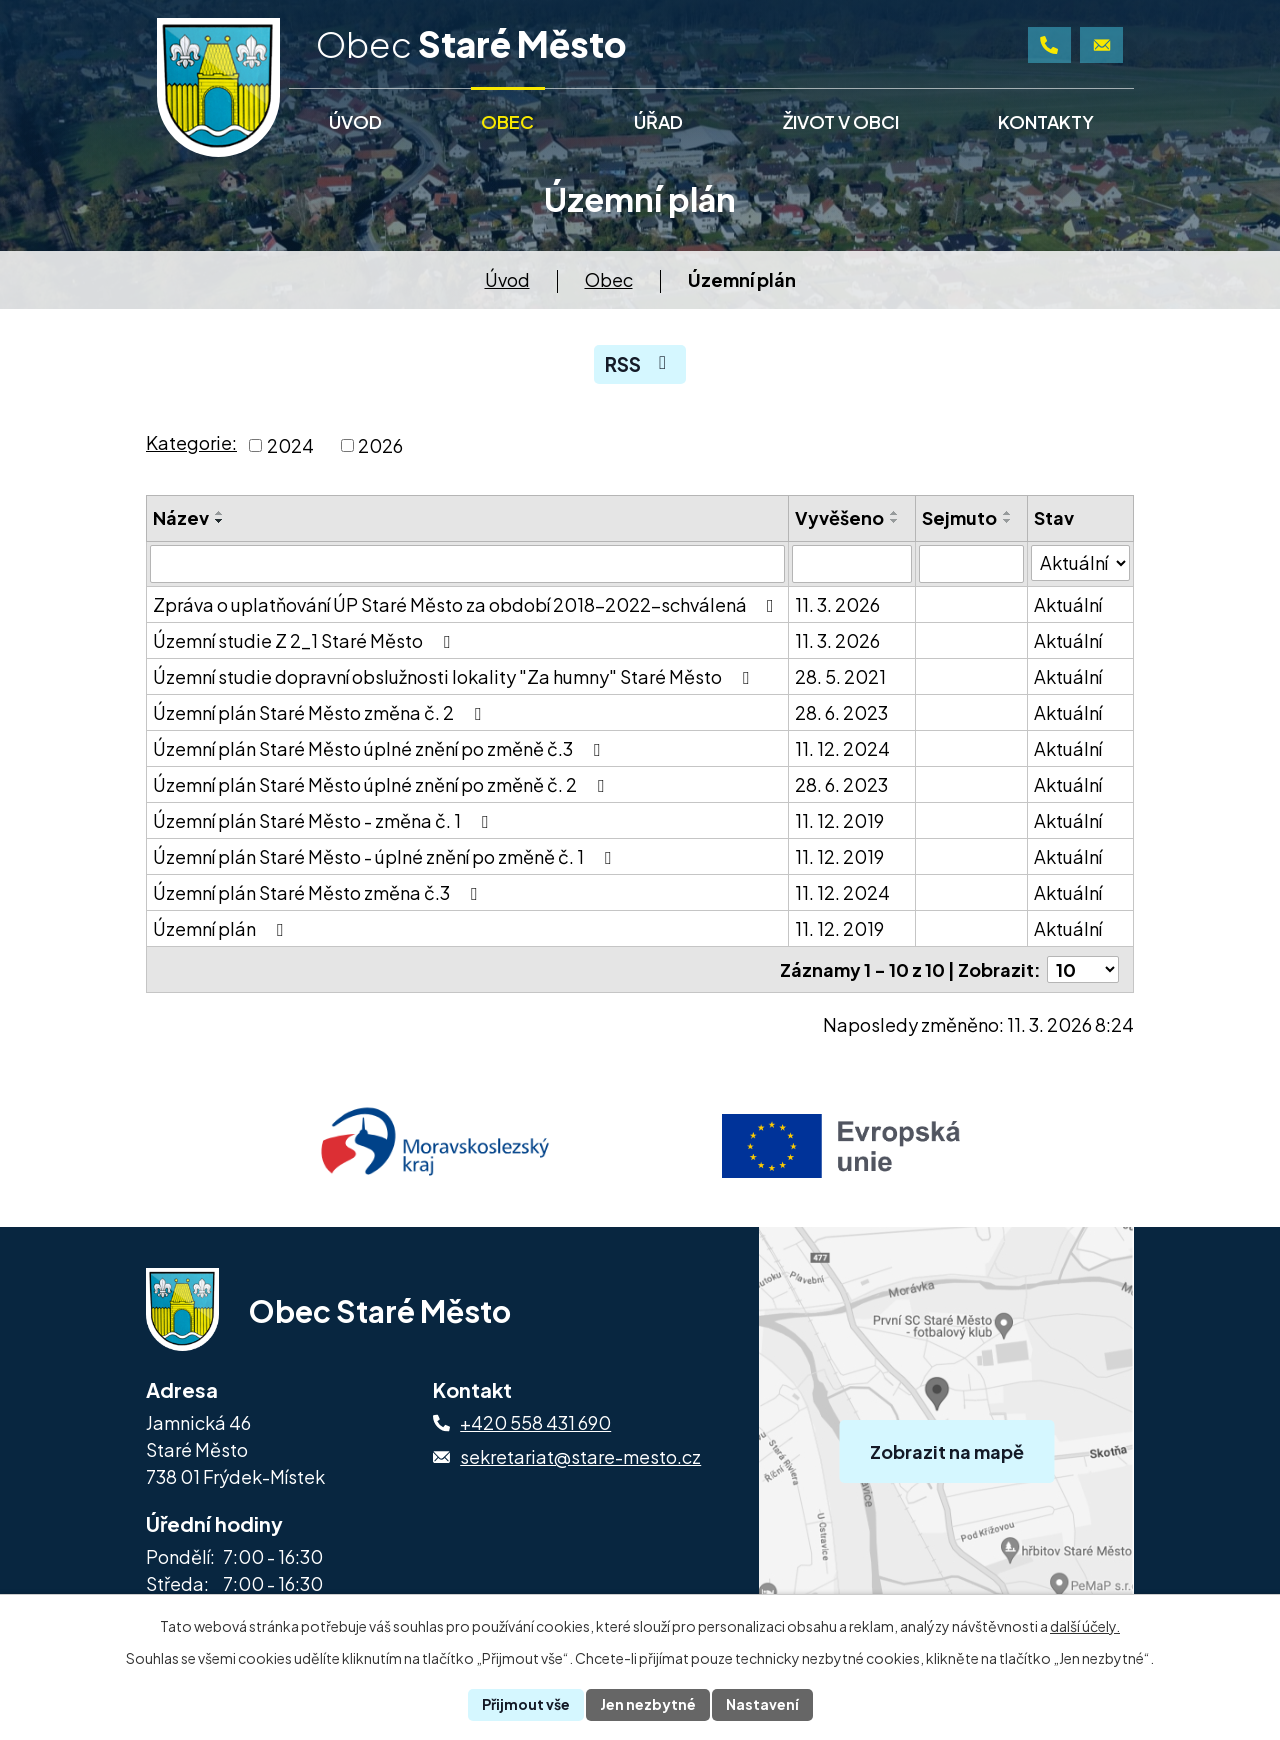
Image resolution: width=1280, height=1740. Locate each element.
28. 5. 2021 (840, 676)
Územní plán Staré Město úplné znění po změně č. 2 (382, 784)
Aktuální (1068, 604)
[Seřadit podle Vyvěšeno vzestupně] (895, 513)
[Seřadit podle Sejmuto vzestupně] (1008, 513)
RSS (639, 364)
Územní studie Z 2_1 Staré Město (305, 640)
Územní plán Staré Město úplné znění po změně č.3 (380, 748)
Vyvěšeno (839, 517)
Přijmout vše (526, 1704)
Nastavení (762, 1704)
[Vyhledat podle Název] (467, 564)
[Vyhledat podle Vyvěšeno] (851, 564)
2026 (380, 445)
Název (181, 517)
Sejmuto (959, 517)
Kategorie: (191, 442)
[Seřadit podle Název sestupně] (220, 521)
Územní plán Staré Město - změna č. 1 (324, 820)
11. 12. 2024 (842, 748)
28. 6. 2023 (841, 712)
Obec (609, 279)
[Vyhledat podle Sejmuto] (971, 564)
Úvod (507, 279)
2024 (290, 445)
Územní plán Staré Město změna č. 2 (321, 712)
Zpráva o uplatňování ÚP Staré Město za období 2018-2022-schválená (467, 604)
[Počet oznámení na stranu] (1083, 969)
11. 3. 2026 (837, 604)
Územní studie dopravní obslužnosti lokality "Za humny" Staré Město (455, 676)
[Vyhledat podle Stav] (1080, 563)
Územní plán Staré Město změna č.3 (319, 892)
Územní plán (222, 928)
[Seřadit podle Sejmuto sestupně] (1008, 521)
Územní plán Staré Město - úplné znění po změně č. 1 (386, 856)
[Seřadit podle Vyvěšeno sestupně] (895, 521)
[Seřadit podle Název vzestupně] (220, 513)
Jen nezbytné (648, 1704)
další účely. (1085, 1626)
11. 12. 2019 (839, 820)
